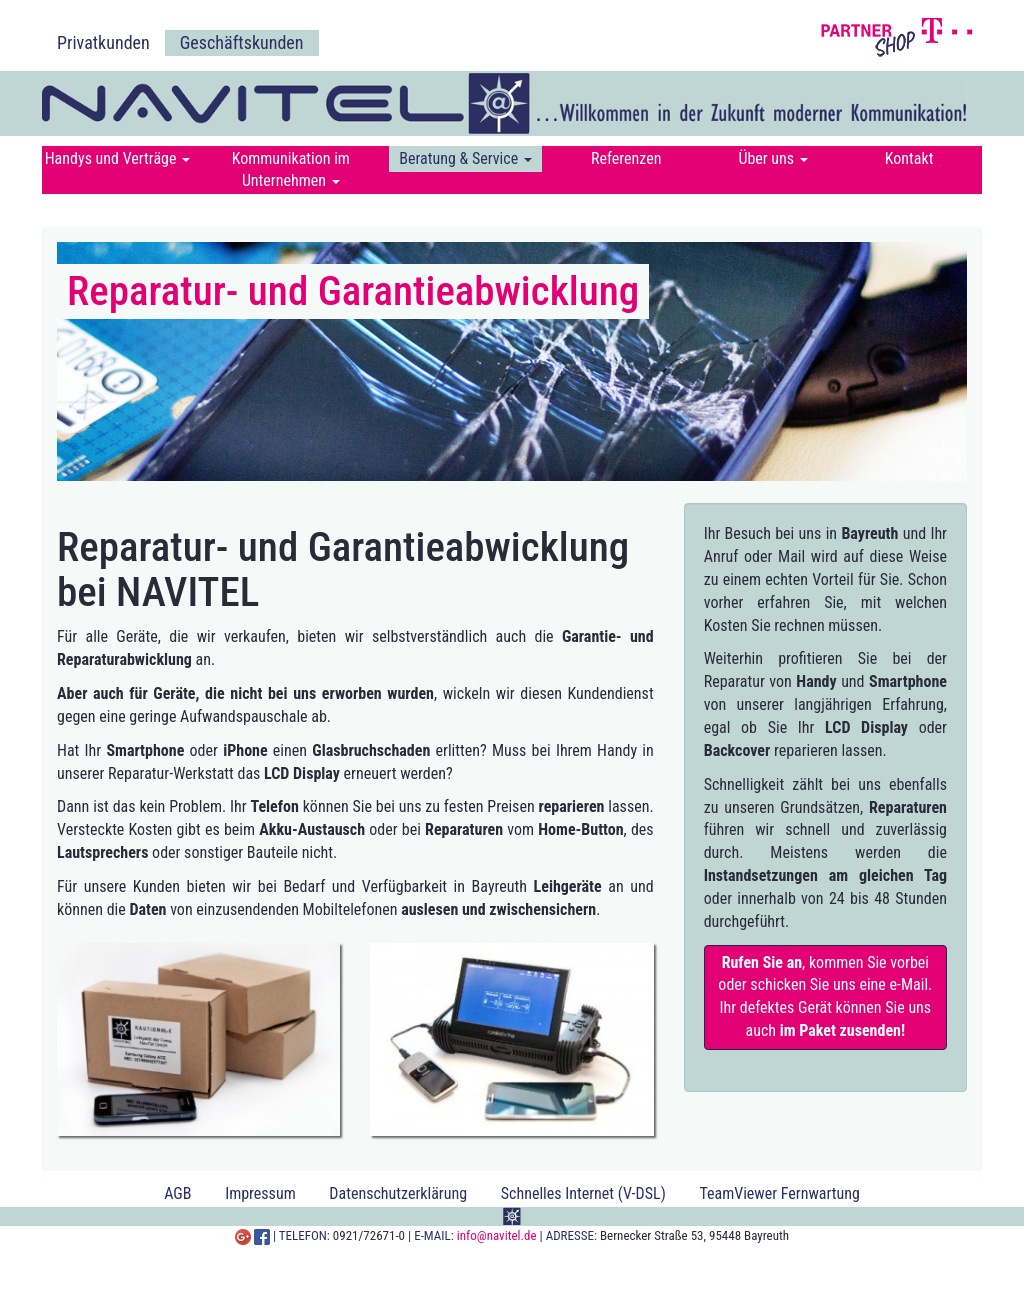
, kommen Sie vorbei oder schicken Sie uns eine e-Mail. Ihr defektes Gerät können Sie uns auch (825, 997)
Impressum (260, 1193)
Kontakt (909, 158)
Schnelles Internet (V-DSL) (583, 1193)
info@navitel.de (497, 1235)
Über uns (772, 158)
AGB (177, 1193)
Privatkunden (103, 42)
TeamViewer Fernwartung (779, 1193)
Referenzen (626, 158)
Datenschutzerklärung (398, 1193)
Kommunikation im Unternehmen (291, 169)
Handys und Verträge (117, 158)
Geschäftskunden (242, 42)
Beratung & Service (465, 158)
